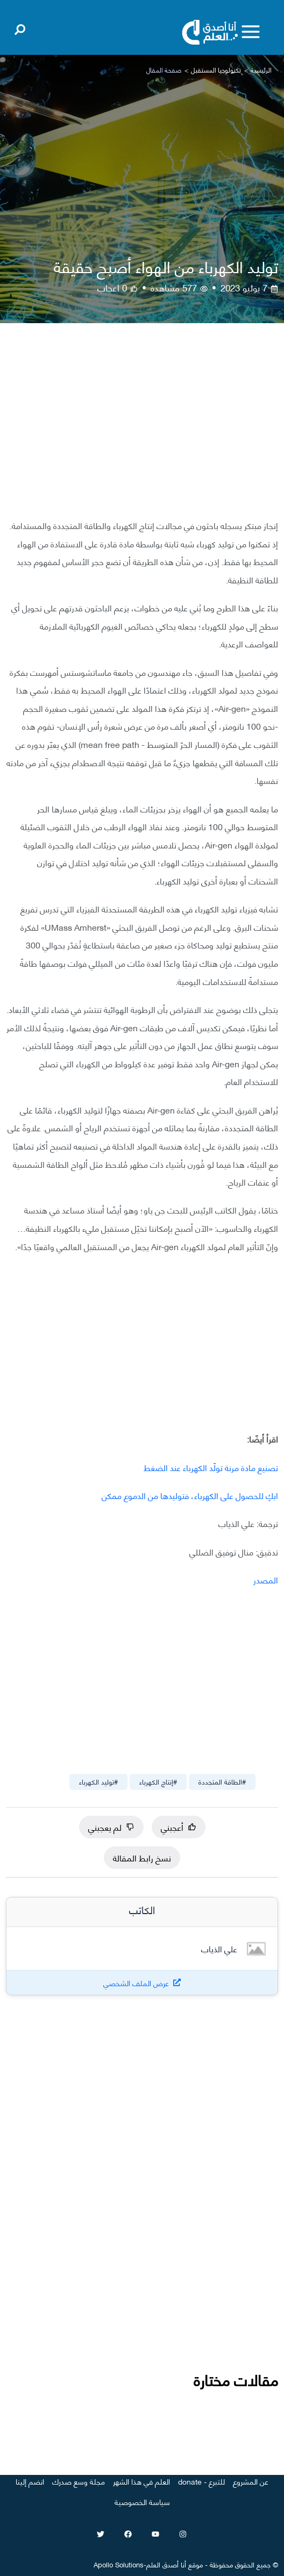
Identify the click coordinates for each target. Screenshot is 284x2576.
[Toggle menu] (251, 31)
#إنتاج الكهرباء (158, 1781)
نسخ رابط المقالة (142, 1857)
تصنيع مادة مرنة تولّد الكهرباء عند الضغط (211, 1467)
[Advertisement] (142, 429)
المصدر (265, 1579)
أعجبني (178, 1827)
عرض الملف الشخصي (136, 1982)
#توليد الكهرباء (98, 1781)
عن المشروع (250, 2481)
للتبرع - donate (201, 2481)
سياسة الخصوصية (142, 2501)
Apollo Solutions (119, 2564)
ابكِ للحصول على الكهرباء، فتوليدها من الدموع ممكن (190, 1495)
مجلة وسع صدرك (78, 2481)
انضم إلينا (30, 2481)
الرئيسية (261, 69)
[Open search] (20, 27)
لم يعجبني (111, 1827)
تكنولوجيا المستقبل (216, 69)
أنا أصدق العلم (166, 2564)
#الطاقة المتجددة (222, 1781)
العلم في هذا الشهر (141, 2481)
